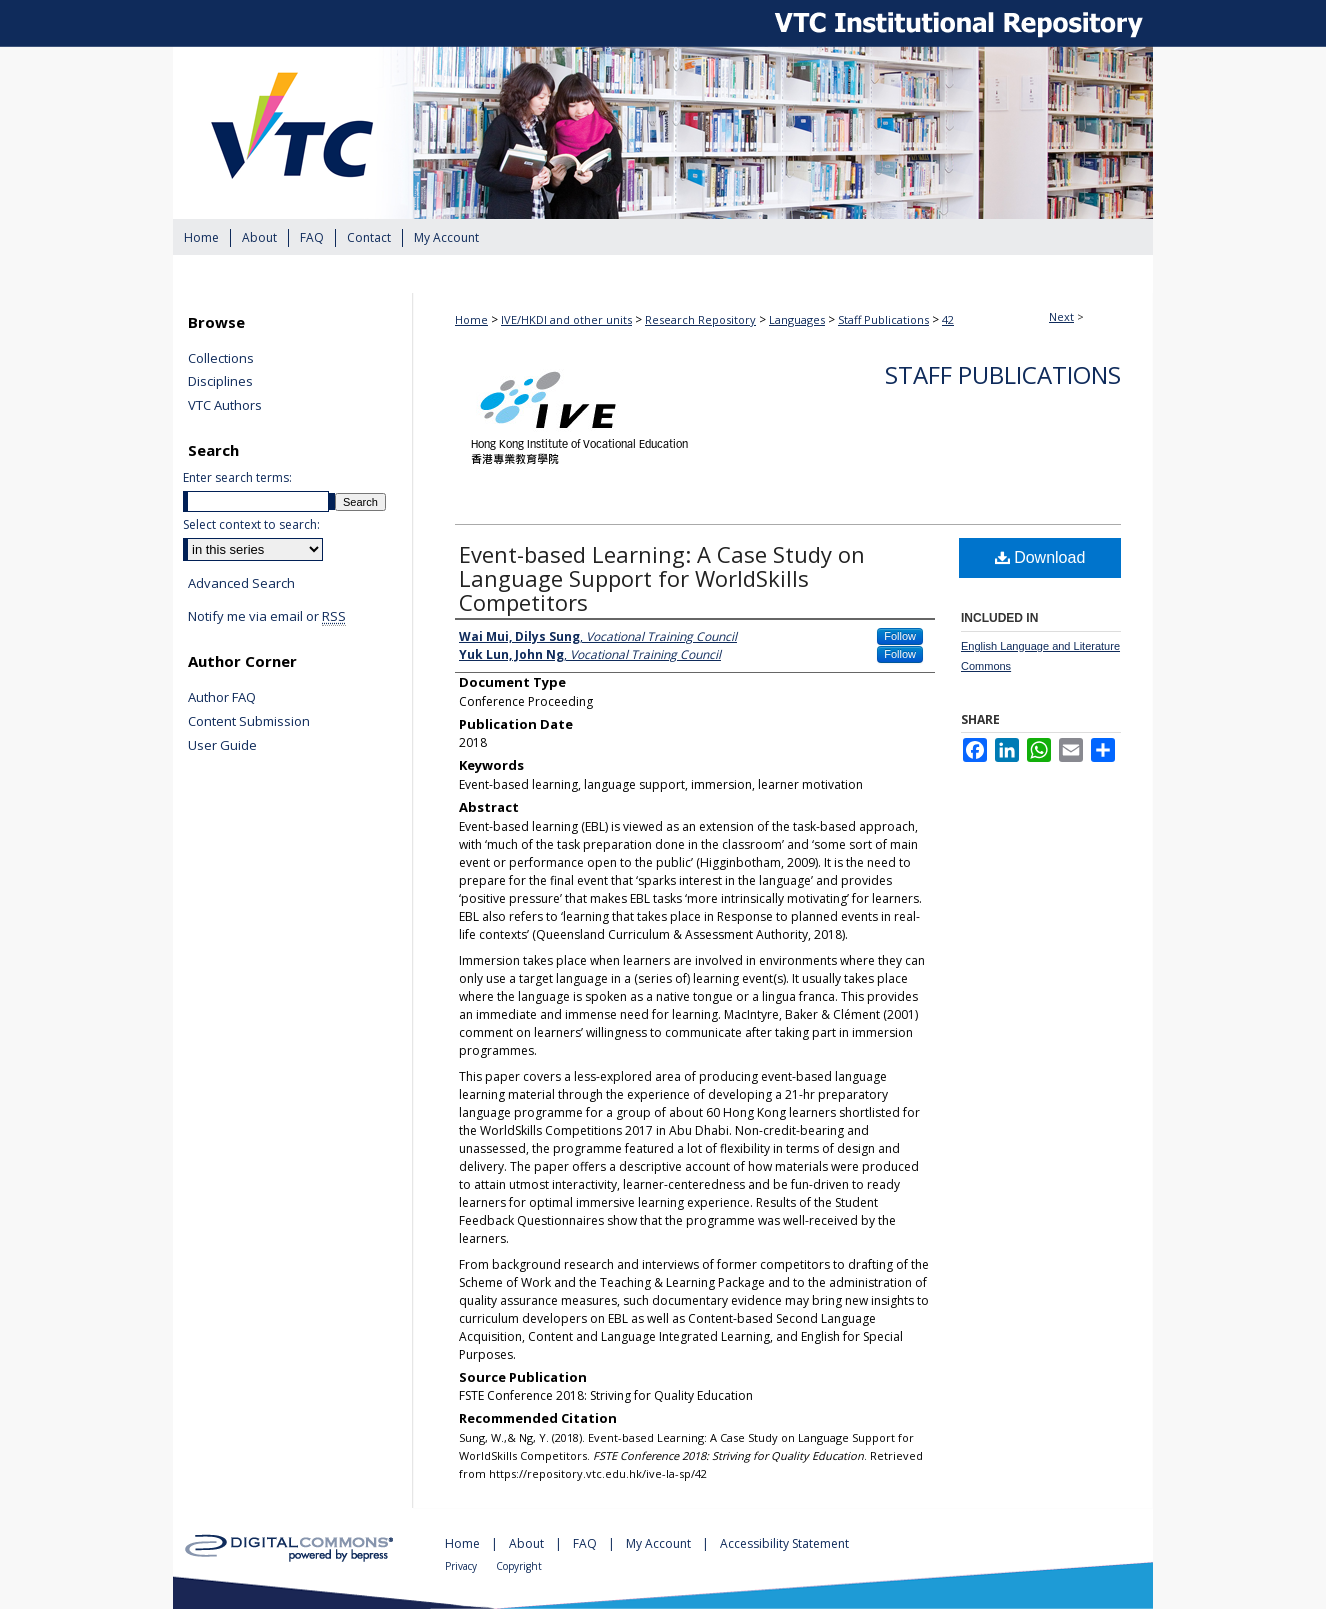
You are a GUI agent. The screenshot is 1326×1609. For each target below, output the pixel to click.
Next (1061, 316)
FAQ (586, 1543)
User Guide (222, 746)
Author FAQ (222, 698)
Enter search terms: (237, 477)
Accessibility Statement (784, 1543)
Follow (900, 636)
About (528, 1543)
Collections (221, 359)
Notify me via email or (267, 617)
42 (948, 319)
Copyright (519, 1566)
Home (471, 319)
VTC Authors (225, 406)
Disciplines (220, 382)
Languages (797, 319)
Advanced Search (241, 583)
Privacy (462, 1566)
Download (1040, 557)
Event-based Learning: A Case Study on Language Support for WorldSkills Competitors (662, 578)
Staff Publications (883, 319)
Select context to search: (251, 524)
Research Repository (700, 319)
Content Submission (249, 722)
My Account (660, 1543)
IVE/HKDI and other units (566, 319)
